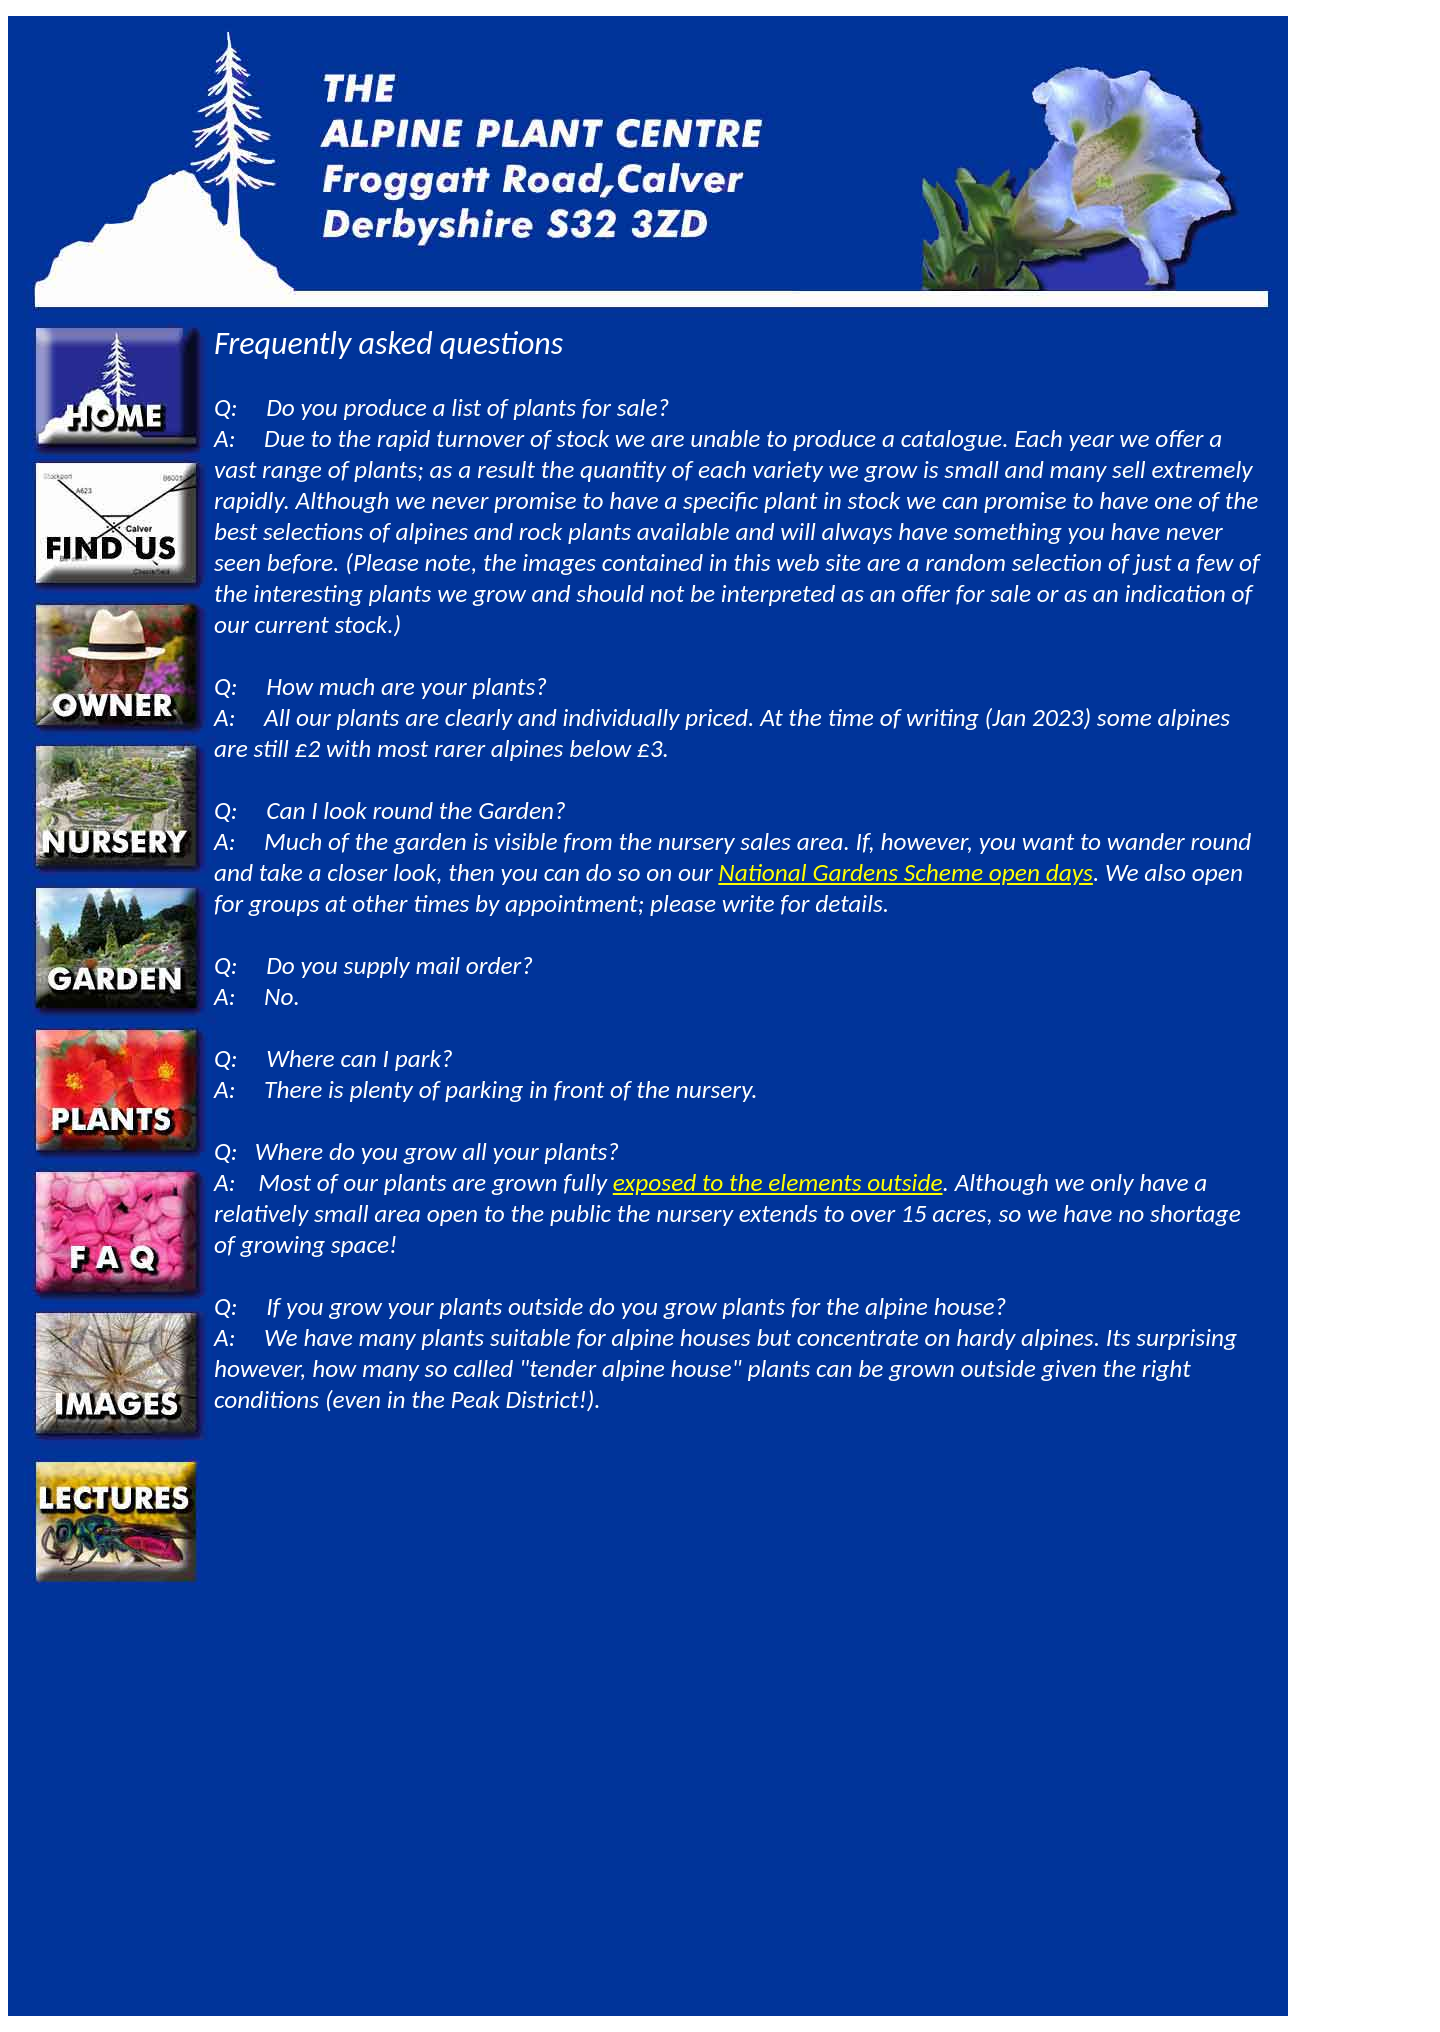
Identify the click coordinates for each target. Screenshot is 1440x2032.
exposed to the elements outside (778, 1182)
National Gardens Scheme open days (905, 872)
